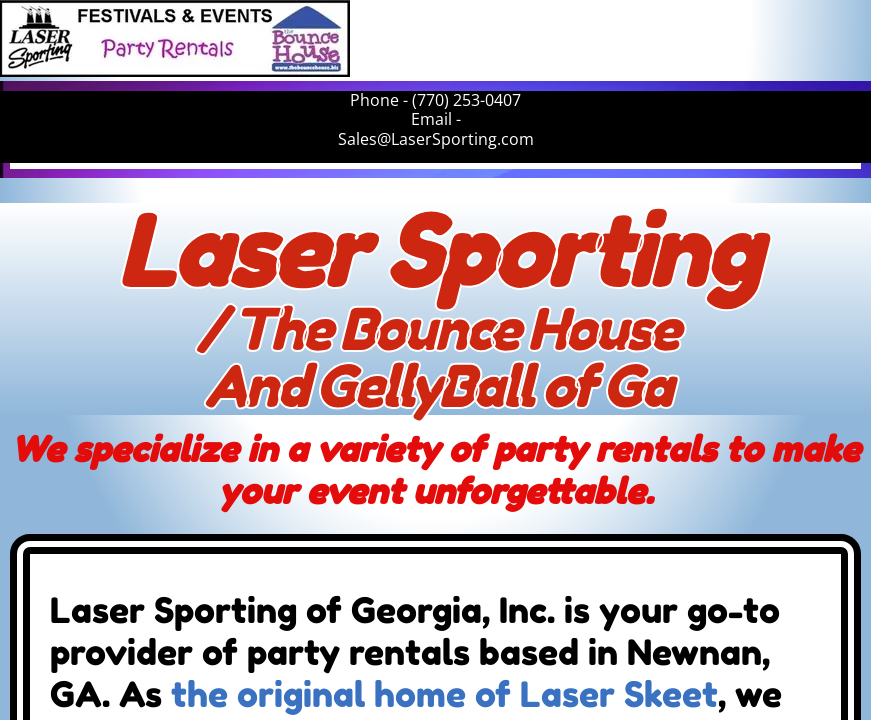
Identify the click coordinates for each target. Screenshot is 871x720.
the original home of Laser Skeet (444, 694)
